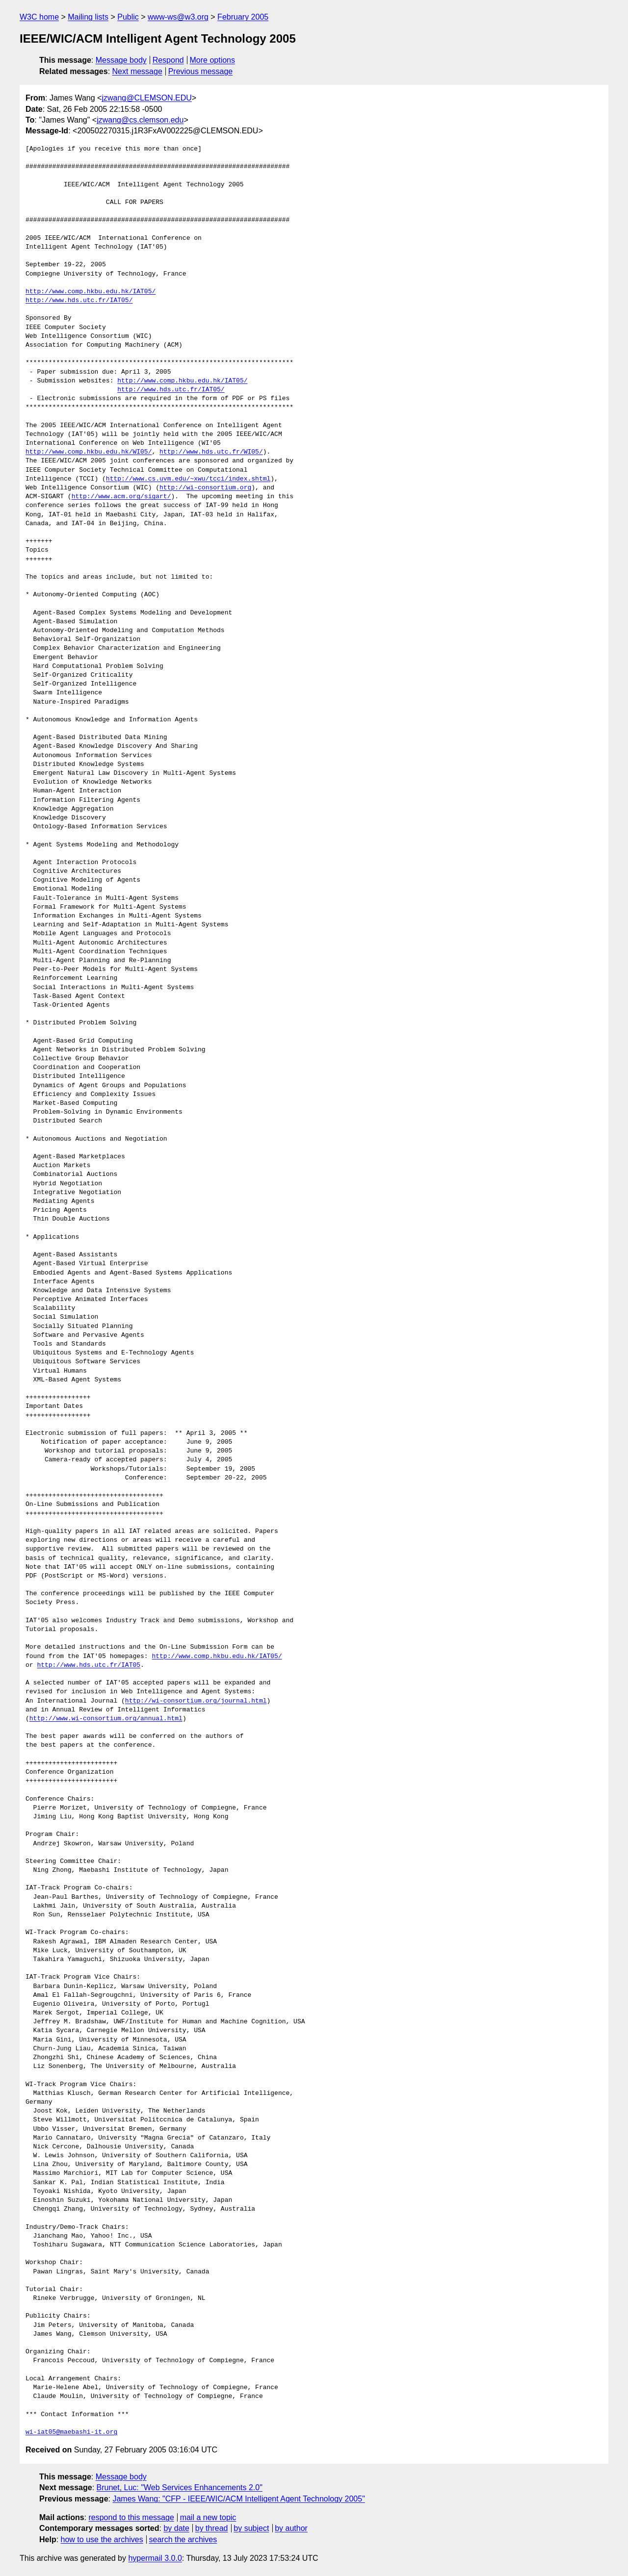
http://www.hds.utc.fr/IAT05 (88, 1665)
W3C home (39, 17)
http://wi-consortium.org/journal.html (196, 1701)
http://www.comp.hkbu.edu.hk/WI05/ (89, 452)
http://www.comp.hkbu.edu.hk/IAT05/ (91, 291)
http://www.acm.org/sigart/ (121, 496)
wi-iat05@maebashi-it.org (71, 2432)
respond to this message (131, 2517)
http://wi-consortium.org (205, 488)
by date (176, 2528)
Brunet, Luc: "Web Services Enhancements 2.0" (179, 2487)
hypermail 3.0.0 (155, 2558)
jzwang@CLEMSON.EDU (146, 98)
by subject (251, 2528)
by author (291, 2528)
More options (213, 60)
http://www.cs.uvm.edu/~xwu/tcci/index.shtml (188, 479)
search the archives (183, 2539)
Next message (137, 71)
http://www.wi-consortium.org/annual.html (106, 1718)
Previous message (200, 71)
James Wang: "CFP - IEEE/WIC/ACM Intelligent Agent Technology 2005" (238, 2499)
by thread (211, 2528)
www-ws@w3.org (178, 17)
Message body (121, 60)
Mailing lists (88, 17)
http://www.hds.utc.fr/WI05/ (211, 452)
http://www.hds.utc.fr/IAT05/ (79, 300)
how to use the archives (102, 2539)
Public (128, 17)
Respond (168, 60)
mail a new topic (208, 2517)
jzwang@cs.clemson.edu (140, 120)
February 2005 (242, 17)
